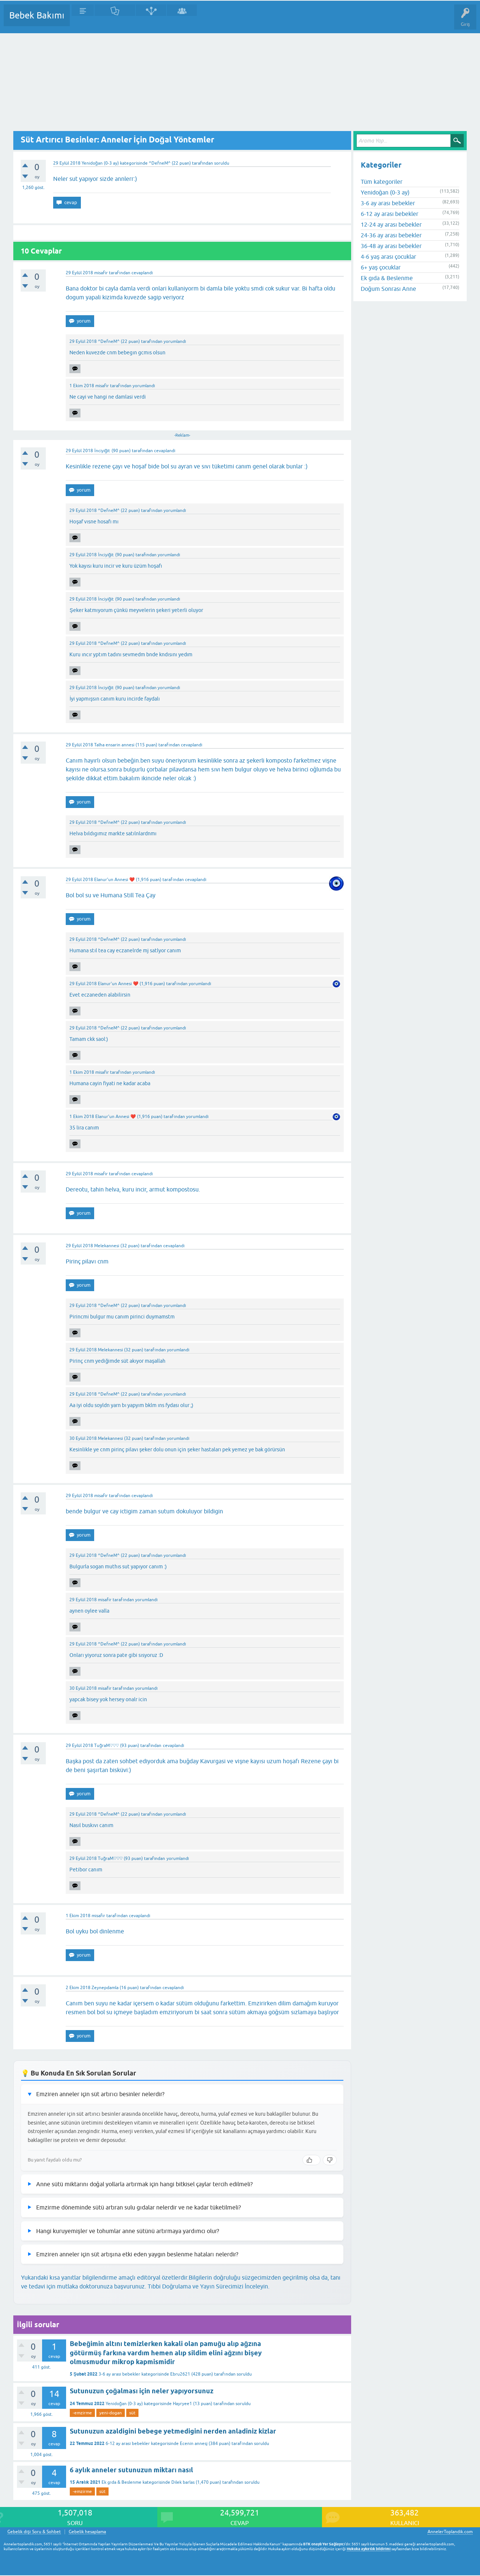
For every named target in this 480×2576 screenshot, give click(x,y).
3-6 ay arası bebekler (119, 2374)
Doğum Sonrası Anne (388, 288)
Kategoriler (151, 21)
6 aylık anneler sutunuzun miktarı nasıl (131, 2470)
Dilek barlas (183, 2482)
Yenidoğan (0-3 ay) (100, 163)
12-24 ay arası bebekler (391, 224)
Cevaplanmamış (114, 21)
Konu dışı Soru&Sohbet (257, 21)
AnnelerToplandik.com (450, 2531)
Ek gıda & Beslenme (121, 2482)
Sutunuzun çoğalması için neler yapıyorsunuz (141, 2391)
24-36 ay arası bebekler (391, 235)
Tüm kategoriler (381, 181)
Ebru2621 (180, 2374)
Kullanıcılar (182, 21)
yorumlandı (175, 341)
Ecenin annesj (194, 2443)
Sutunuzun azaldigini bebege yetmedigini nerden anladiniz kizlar (173, 2431)
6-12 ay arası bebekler (128, 2443)
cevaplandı (142, 272)
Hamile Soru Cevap (310, 21)
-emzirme (82, 2412)
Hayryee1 (182, 2403)
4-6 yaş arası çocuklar (388, 256)
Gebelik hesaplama (87, 2531)
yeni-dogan (110, 2412)
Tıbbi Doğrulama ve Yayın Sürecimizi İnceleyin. (209, 2286)
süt (132, 2412)
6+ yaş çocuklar (381, 267)
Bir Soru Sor (212, 21)
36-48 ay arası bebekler (391, 246)
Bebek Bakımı (36, 15)
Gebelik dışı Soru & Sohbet (34, 2531)
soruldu (221, 163)
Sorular (83, 21)
